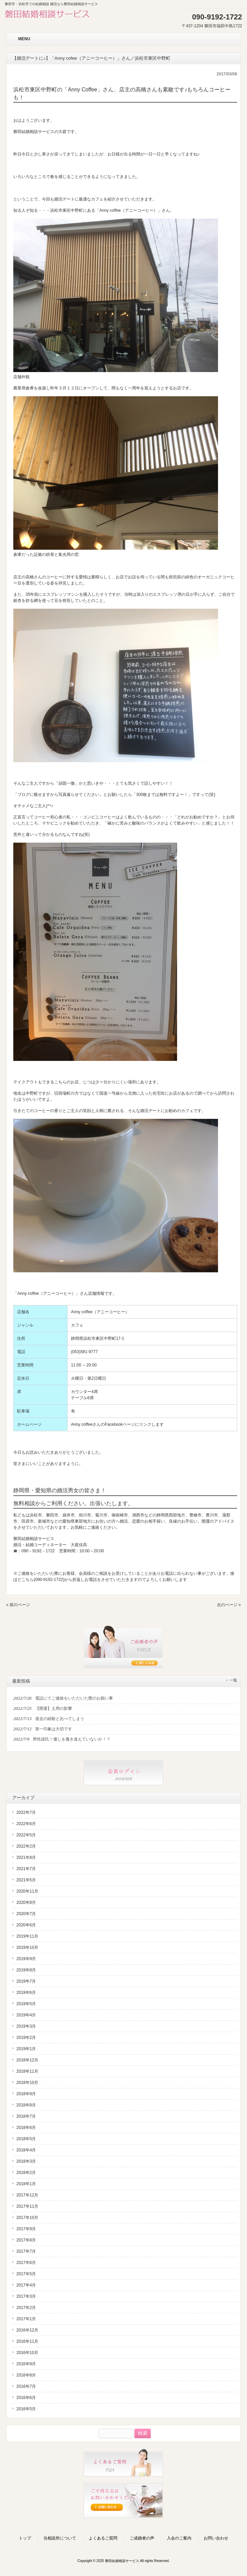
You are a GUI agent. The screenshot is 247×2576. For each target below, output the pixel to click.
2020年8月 (26, 1902)
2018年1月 (26, 2183)
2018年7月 (26, 2116)
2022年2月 (26, 1846)
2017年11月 (27, 2206)
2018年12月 (27, 2060)
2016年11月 (27, 2341)
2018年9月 (26, 2093)
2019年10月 (27, 1947)
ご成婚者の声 (142, 2538)
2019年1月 (26, 2048)
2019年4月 (26, 2015)
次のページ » (229, 1604)
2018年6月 (26, 2127)
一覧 (233, 1680)
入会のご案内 (179, 2538)
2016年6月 (26, 2397)
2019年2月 (26, 2037)
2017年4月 (26, 2285)
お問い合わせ (216, 2538)
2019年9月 (26, 1958)
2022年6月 (26, 1823)
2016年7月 (26, 2386)
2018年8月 (26, 2105)
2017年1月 (26, 2318)
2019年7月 (26, 1981)
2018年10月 (27, 2082)
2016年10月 (27, 2352)
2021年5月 (26, 1880)
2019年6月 (26, 1992)
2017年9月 (26, 2228)
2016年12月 (27, 2330)
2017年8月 (26, 2240)
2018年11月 (27, 2071)
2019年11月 (27, 1936)
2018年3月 (26, 2161)
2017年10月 (27, 2217)
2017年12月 (27, 2195)
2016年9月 (26, 2364)
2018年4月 (26, 2150)
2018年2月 (26, 2172)
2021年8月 (26, 1857)
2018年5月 (26, 2138)
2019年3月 (26, 2026)
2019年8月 (26, 1970)
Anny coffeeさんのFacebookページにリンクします (117, 1424)
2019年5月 (26, 2003)
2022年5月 (26, 1835)
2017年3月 (26, 2296)
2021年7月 (26, 1868)
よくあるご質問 (103, 2538)
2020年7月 (26, 1913)
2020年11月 (27, 1891)
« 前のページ (18, 1604)
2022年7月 (26, 1812)
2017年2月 (26, 2307)
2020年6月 (26, 1925)
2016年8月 (26, 2375)
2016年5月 (26, 2409)
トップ (25, 2538)
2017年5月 (26, 2273)
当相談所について (59, 2538)
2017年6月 (26, 2262)
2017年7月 (26, 2251)
